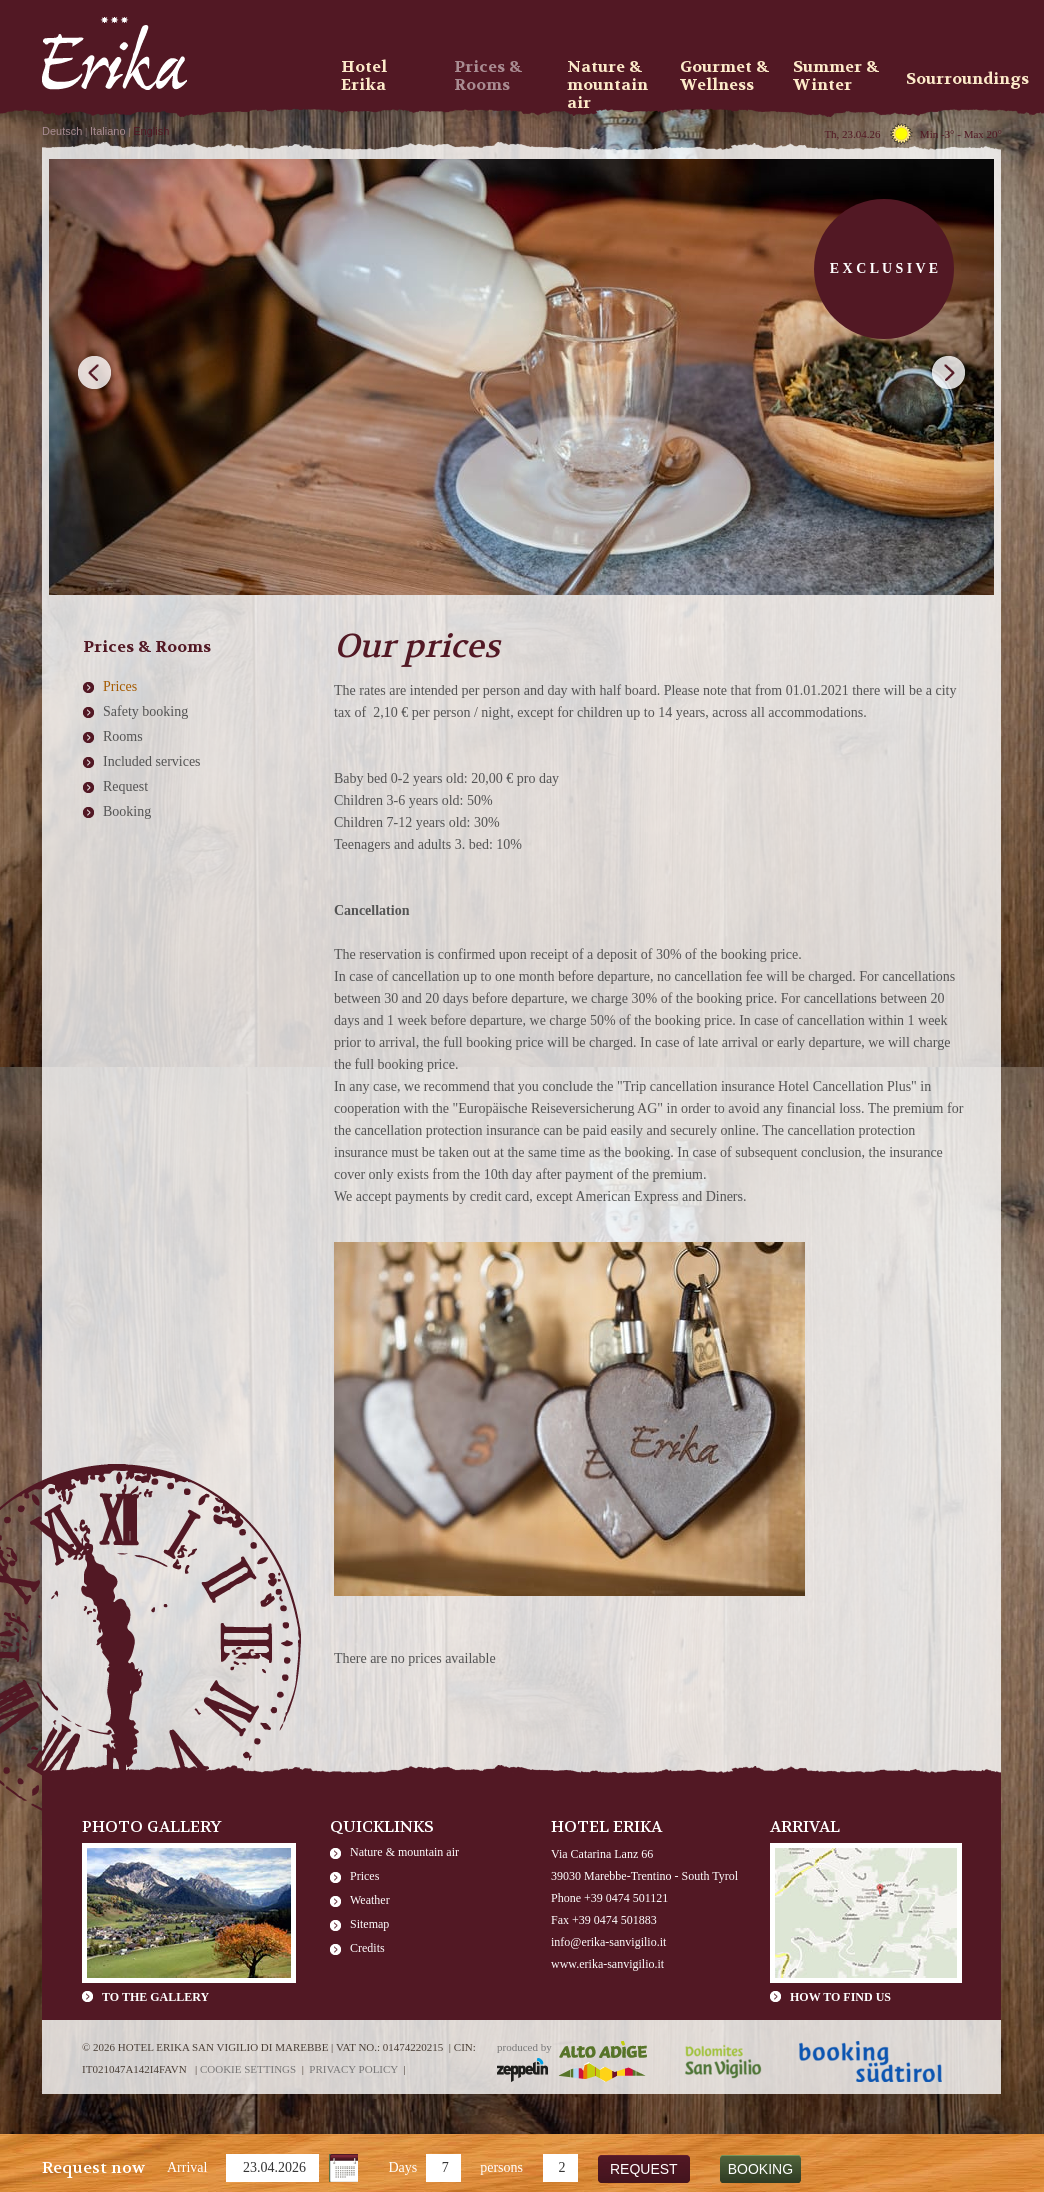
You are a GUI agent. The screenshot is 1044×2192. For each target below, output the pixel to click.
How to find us (840, 1997)
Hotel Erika (364, 76)
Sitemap (369, 1924)
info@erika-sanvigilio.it (608, 1942)
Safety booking (145, 711)
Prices (120, 686)
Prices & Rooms (488, 76)
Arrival (187, 2167)
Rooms (123, 736)
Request (125, 786)
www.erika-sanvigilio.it (607, 1964)
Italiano (107, 131)
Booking (127, 811)
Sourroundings (956, 78)
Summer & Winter (836, 76)
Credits (367, 1948)
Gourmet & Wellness (724, 76)
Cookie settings (248, 2069)
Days (402, 2167)
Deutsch (62, 131)
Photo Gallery (152, 1826)
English (151, 131)
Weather (370, 1900)
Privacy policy (353, 2069)
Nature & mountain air (404, 1852)
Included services (152, 761)
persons (501, 2167)
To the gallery (155, 1997)
